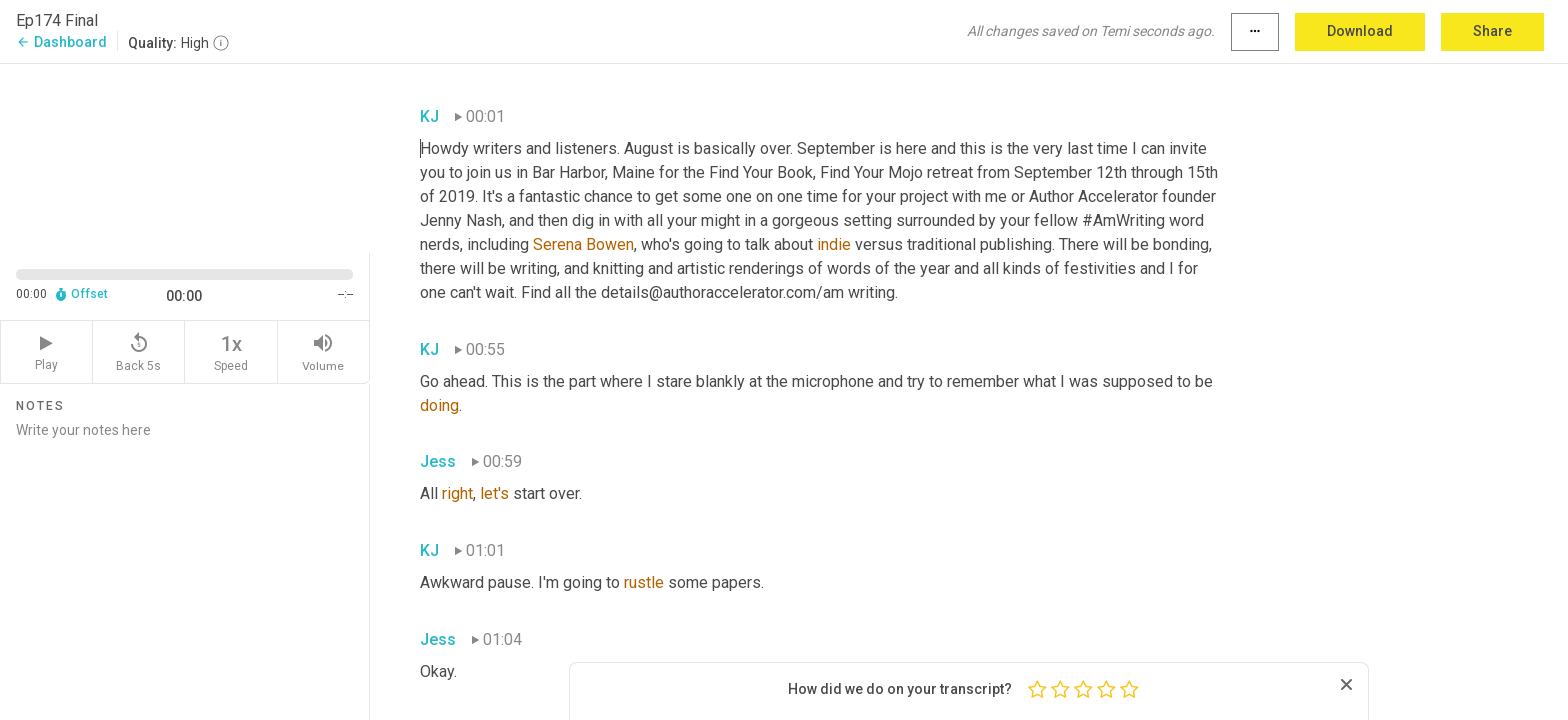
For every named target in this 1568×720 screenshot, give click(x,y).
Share (1492, 31)
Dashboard (61, 42)
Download (1360, 31)
